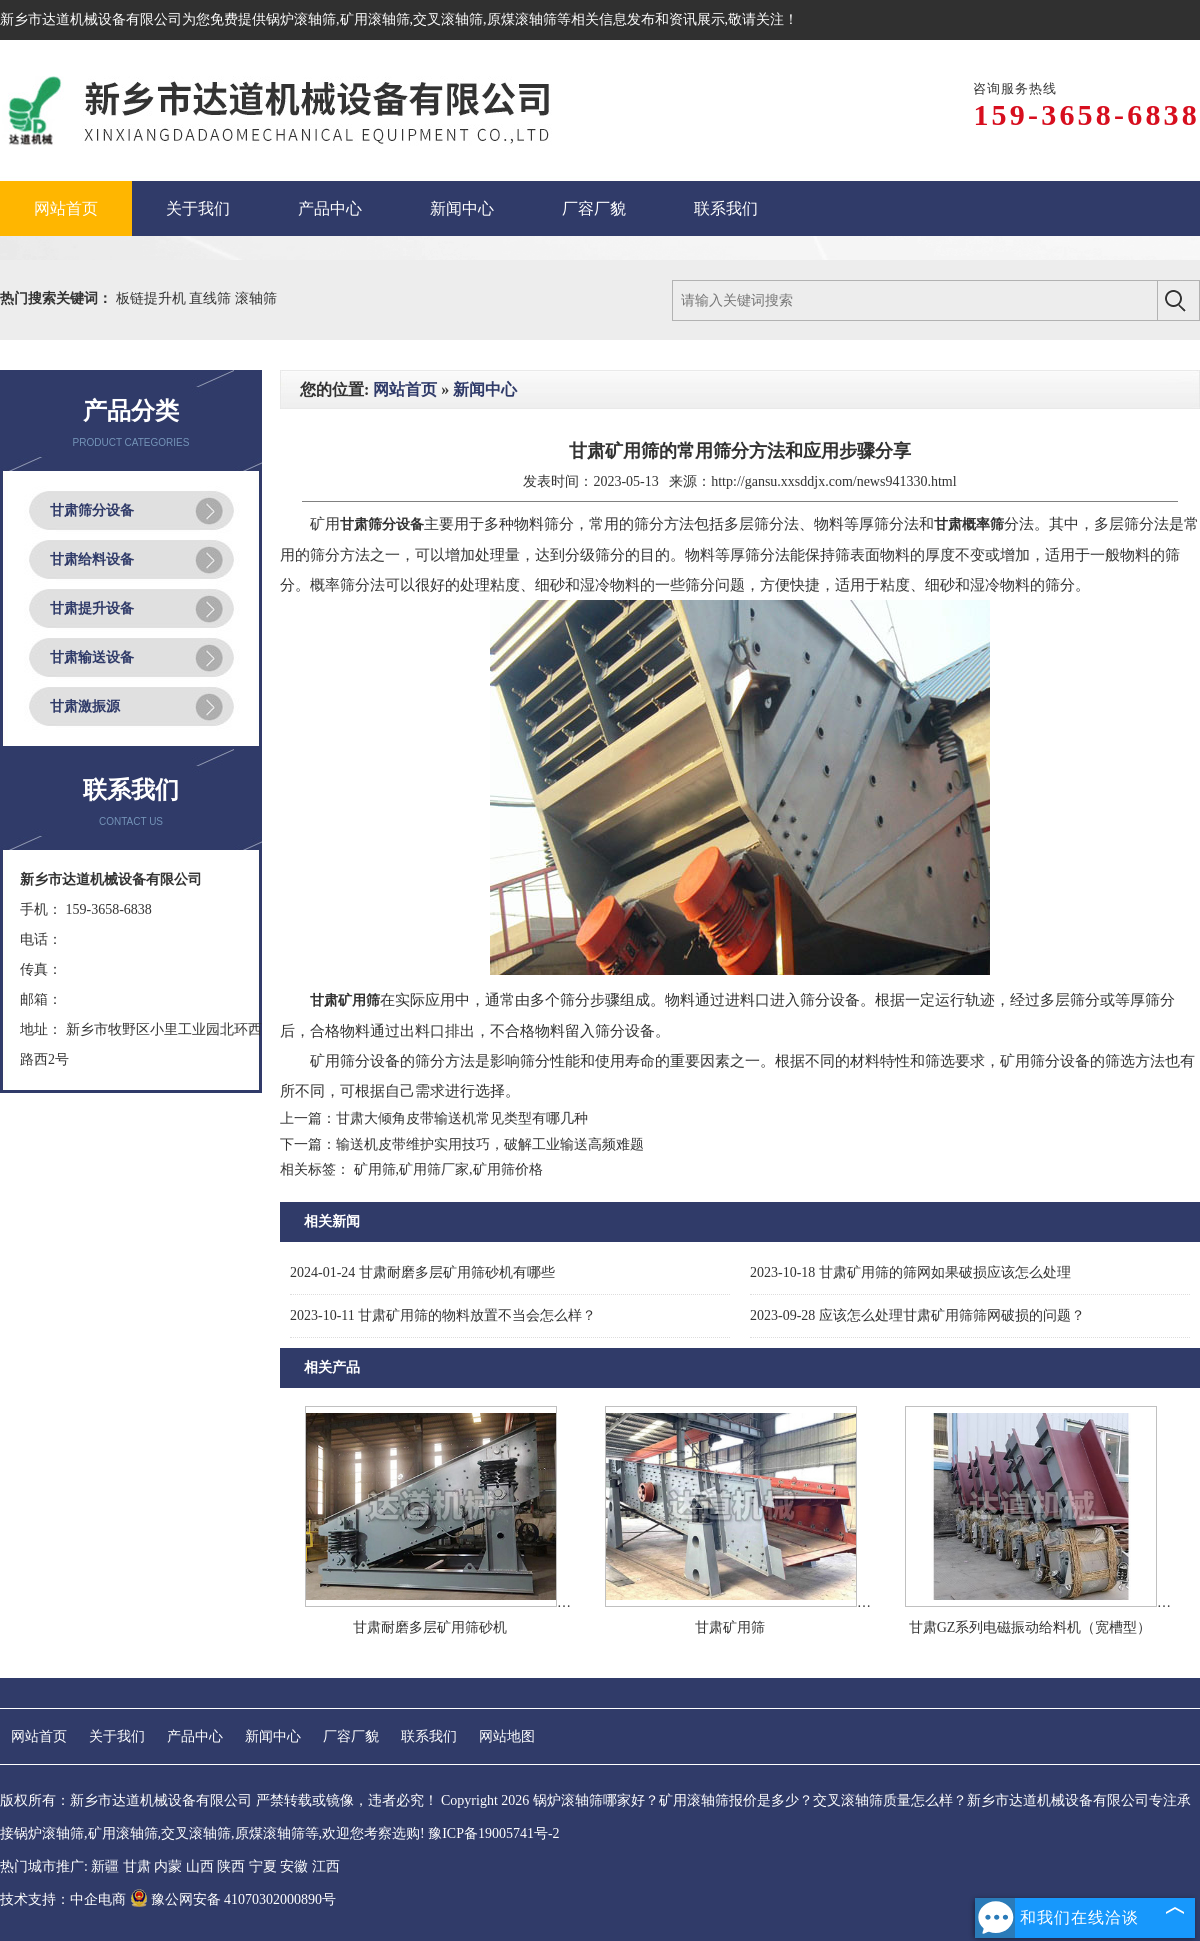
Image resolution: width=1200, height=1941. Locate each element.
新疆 (105, 1866)
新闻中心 (485, 389)
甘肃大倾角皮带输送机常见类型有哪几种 (462, 1118)
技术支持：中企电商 (63, 1899)
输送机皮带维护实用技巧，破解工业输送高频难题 (490, 1144)
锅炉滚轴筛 (301, 19)
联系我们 (429, 1736)
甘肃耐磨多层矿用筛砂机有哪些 (422, 1272)
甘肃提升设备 (92, 608)
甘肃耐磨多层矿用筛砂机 (430, 1627)
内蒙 (168, 1866)
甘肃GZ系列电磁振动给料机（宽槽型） (1030, 1627)
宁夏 (263, 1866)
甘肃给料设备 (92, 559)
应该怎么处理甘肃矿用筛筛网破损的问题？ (917, 1315)
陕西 (231, 1866)
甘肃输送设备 (92, 657)
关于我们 (117, 1736)
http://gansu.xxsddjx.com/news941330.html (833, 481)
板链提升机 (153, 298)
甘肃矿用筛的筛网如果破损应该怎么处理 (910, 1272)
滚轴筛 (256, 298)
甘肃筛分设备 (92, 510)
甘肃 (137, 1866)
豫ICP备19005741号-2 (493, 1833)
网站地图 (507, 1736)
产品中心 (195, 1736)
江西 (326, 1866)
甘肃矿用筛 (730, 1627)
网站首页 (405, 389)
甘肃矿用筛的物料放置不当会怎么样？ (443, 1315)
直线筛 (212, 298)
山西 (200, 1866)
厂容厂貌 (351, 1736)
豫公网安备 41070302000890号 (233, 1899)
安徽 (294, 1866)
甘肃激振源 (85, 706)
